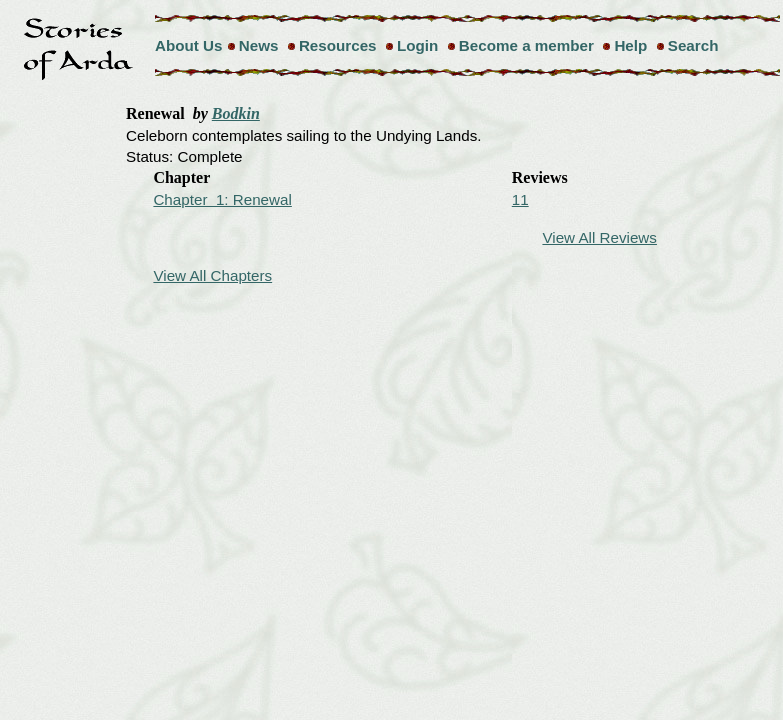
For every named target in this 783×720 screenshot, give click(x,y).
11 (520, 199)
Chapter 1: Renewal (222, 199)
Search (693, 45)
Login (417, 45)
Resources (338, 45)
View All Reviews (599, 237)
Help (630, 45)
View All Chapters (212, 275)
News (259, 45)
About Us (189, 45)
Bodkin (236, 113)
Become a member (526, 45)
